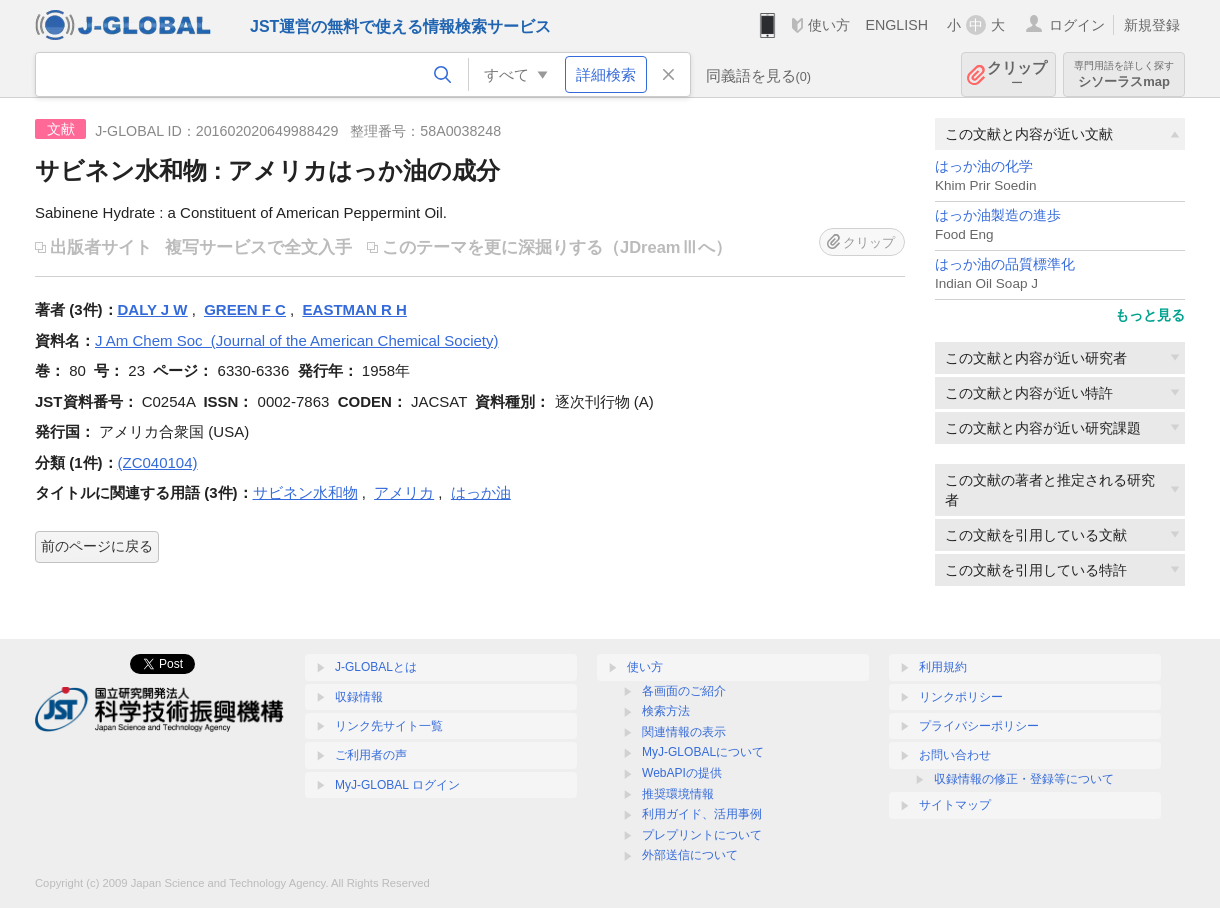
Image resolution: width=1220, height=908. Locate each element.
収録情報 (359, 697)
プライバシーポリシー (979, 726)
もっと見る (1150, 315)
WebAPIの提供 (682, 773)
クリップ (1017, 74)
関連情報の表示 (684, 732)
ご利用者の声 (371, 755)
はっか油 (481, 492)
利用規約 (943, 667)
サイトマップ (955, 805)
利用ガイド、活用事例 (702, 814)
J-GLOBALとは (376, 667)
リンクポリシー (961, 697)
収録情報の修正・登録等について (1024, 779)
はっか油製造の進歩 (998, 215)
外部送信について (690, 855)
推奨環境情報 (678, 794)
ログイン (1077, 25)
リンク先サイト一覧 (389, 726)
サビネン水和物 (305, 492)
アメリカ (404, 492)
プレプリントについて (702, 835)
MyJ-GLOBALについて (703, 752)
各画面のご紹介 (684, 691)
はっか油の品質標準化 (1005, 264)
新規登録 (1152, 25)
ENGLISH (896, 25)
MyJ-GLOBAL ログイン (397, 785)
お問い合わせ (955, 755)
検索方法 (666, 711)
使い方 (829, 25)
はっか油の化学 (984, 166)
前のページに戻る (97, 546)
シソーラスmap (1124, 74)
